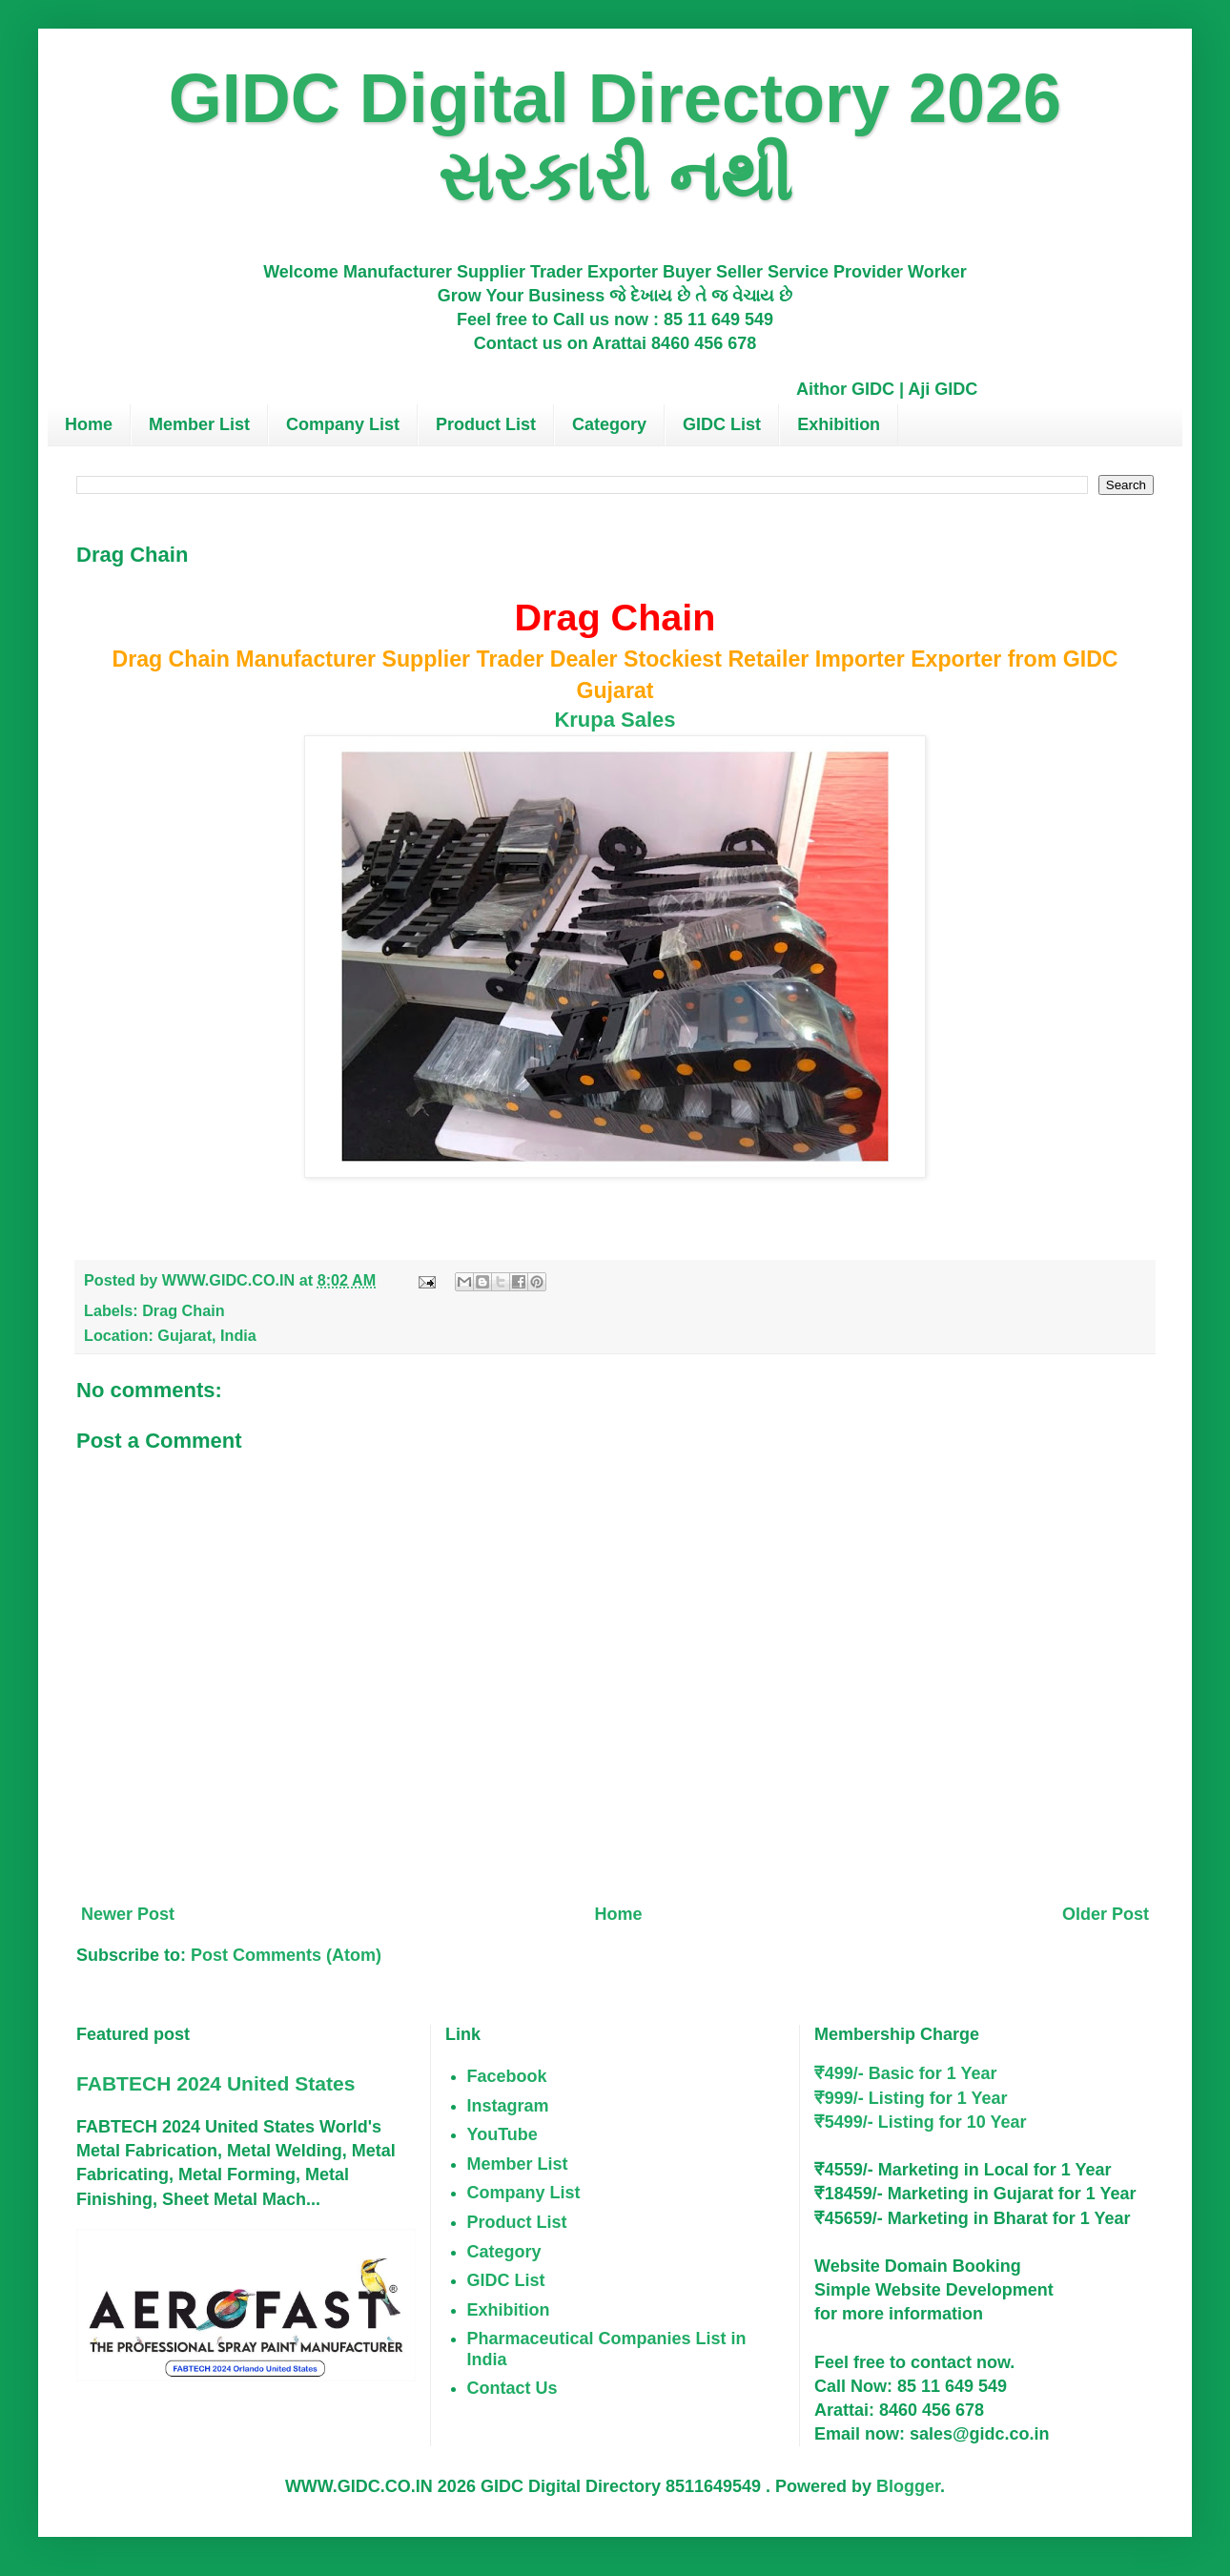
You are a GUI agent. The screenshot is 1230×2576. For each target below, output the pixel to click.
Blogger (908, 2486)
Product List (486, 424)
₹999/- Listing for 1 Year (911, 2098)
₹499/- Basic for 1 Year (905, 2073)
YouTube (502, 2134)
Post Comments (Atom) (286, 1955)
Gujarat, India (206, 1335)
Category (609, 424)
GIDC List (722, 424)
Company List (343, 424)
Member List (199, 424)
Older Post (1105, 1914)
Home (89, 424)
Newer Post (127, 1914)
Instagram (508, 2105)
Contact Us (512, 2388)
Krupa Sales (614, 720)
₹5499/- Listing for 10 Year (920, 2122)
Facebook (507, 2076)
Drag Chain (183, 1310)
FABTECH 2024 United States (215, 2083)
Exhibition (838, 424)
